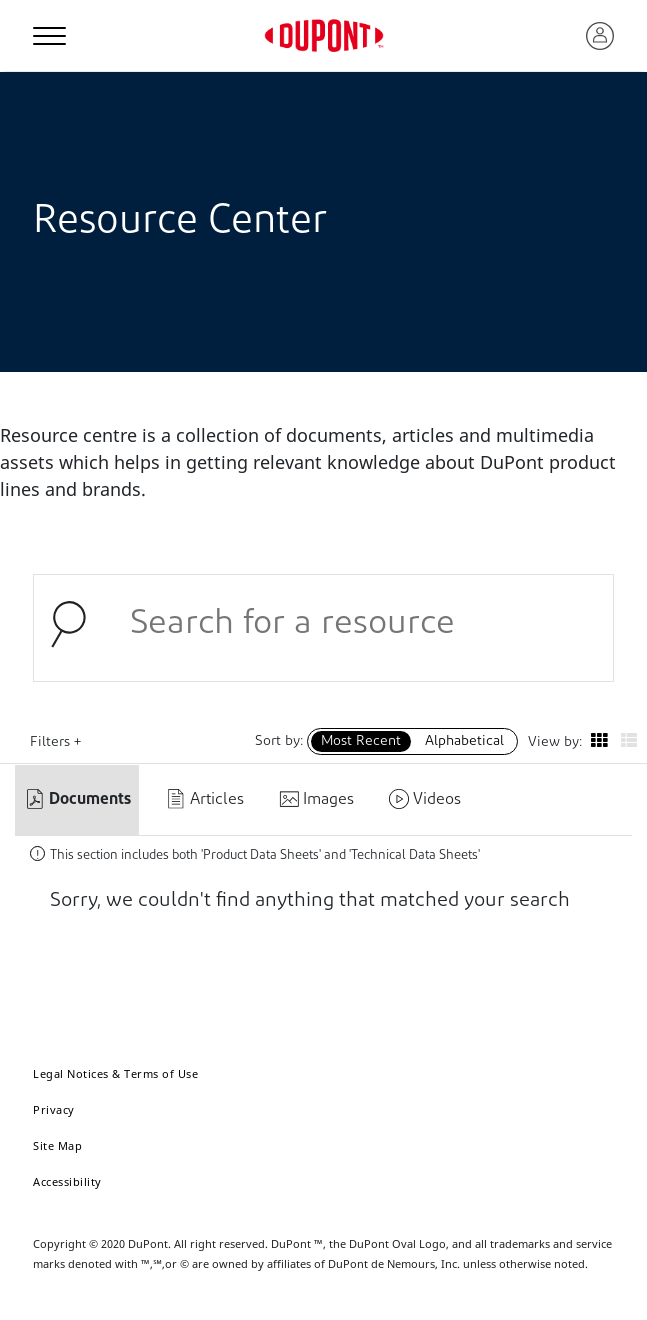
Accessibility (67, 1181)
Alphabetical (464, 741)
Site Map (57, 1145)
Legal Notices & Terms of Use (115, 1073)
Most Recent (361, 741)
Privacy (54, 1109)
